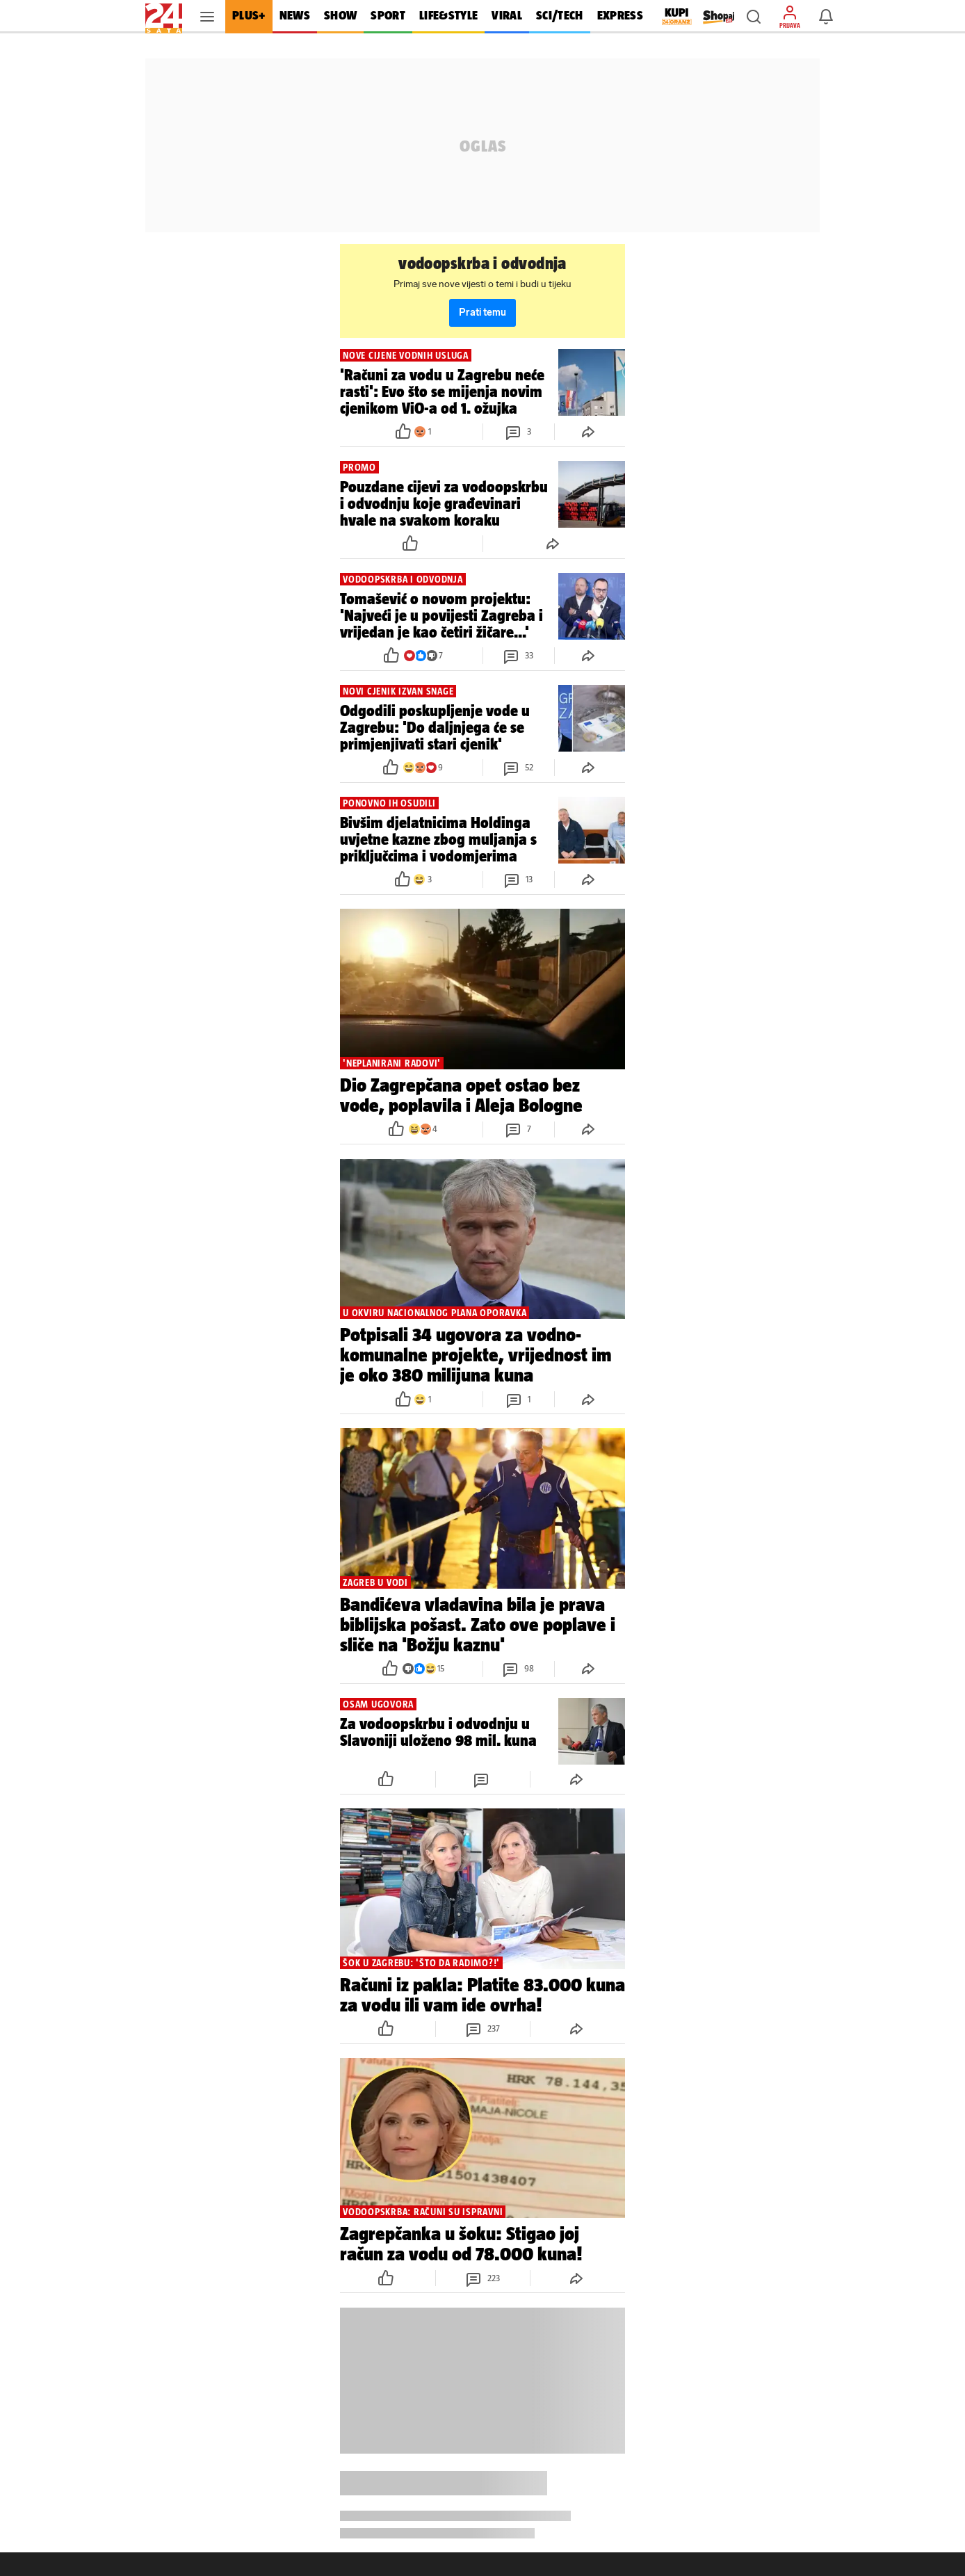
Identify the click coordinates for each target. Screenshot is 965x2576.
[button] (754, 17)
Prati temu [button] (482, 312)
